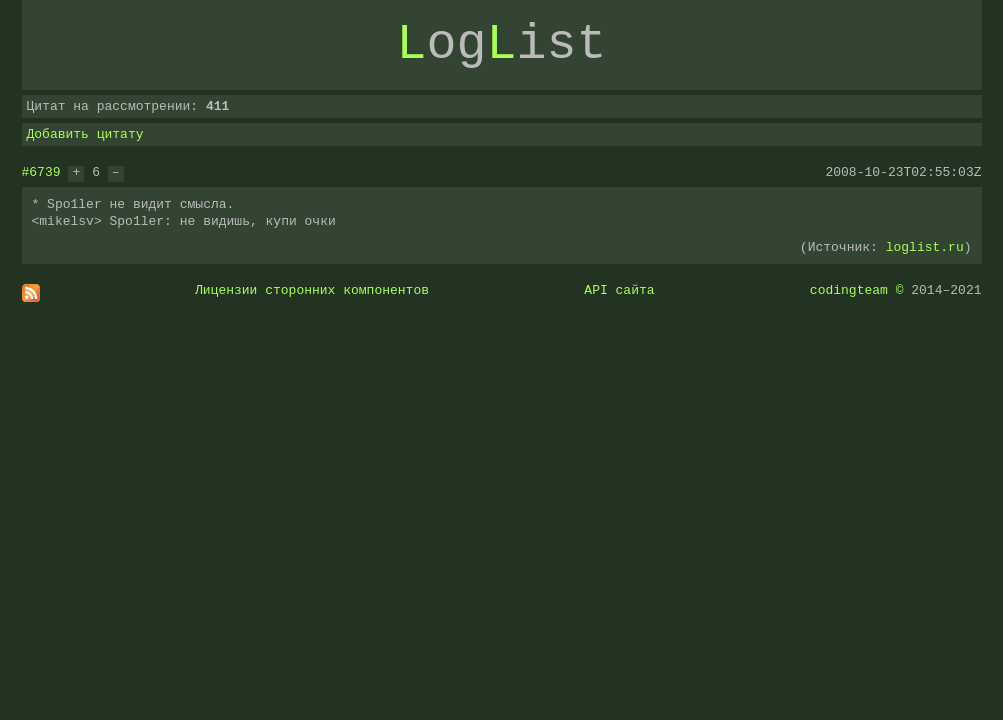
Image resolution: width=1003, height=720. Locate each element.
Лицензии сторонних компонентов (312, 290)
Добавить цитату (85, 134)
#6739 (41, 172)
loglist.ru (925, 247)
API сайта (619, 290)
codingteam (849, 290)
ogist (502, 45)
